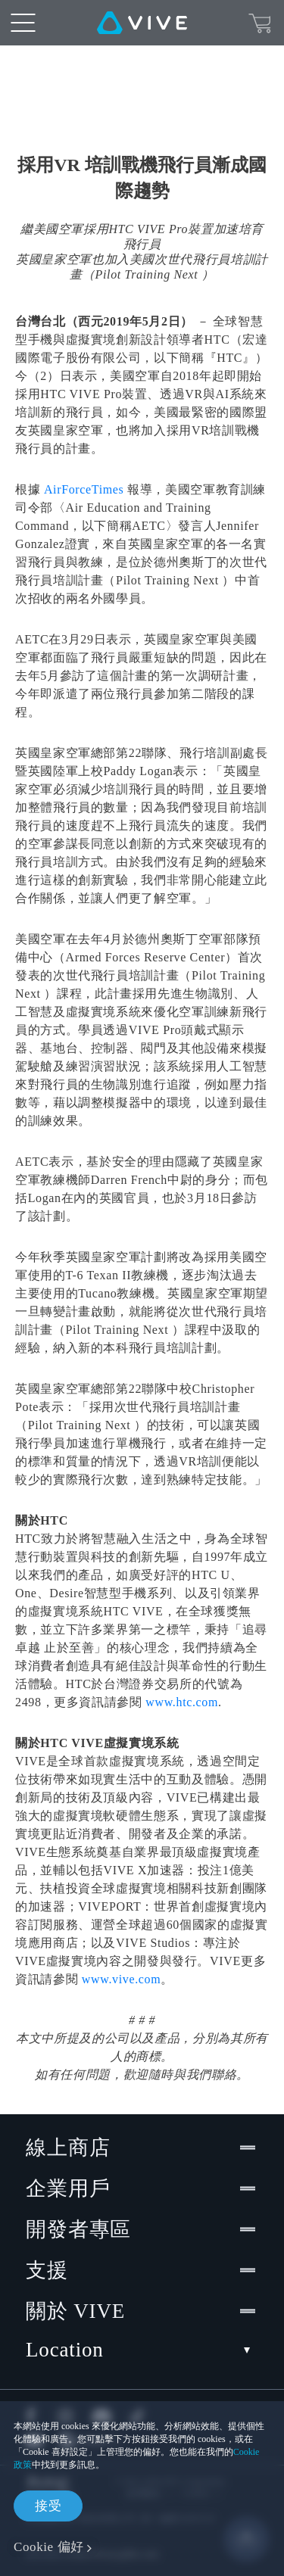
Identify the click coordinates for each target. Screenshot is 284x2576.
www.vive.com (121, 1979)
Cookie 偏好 (49, 2547)
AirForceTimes (84, 489)
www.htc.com (180, 1702)
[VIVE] (142, 22)
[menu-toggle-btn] (22, 22)
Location (142, 2350)
